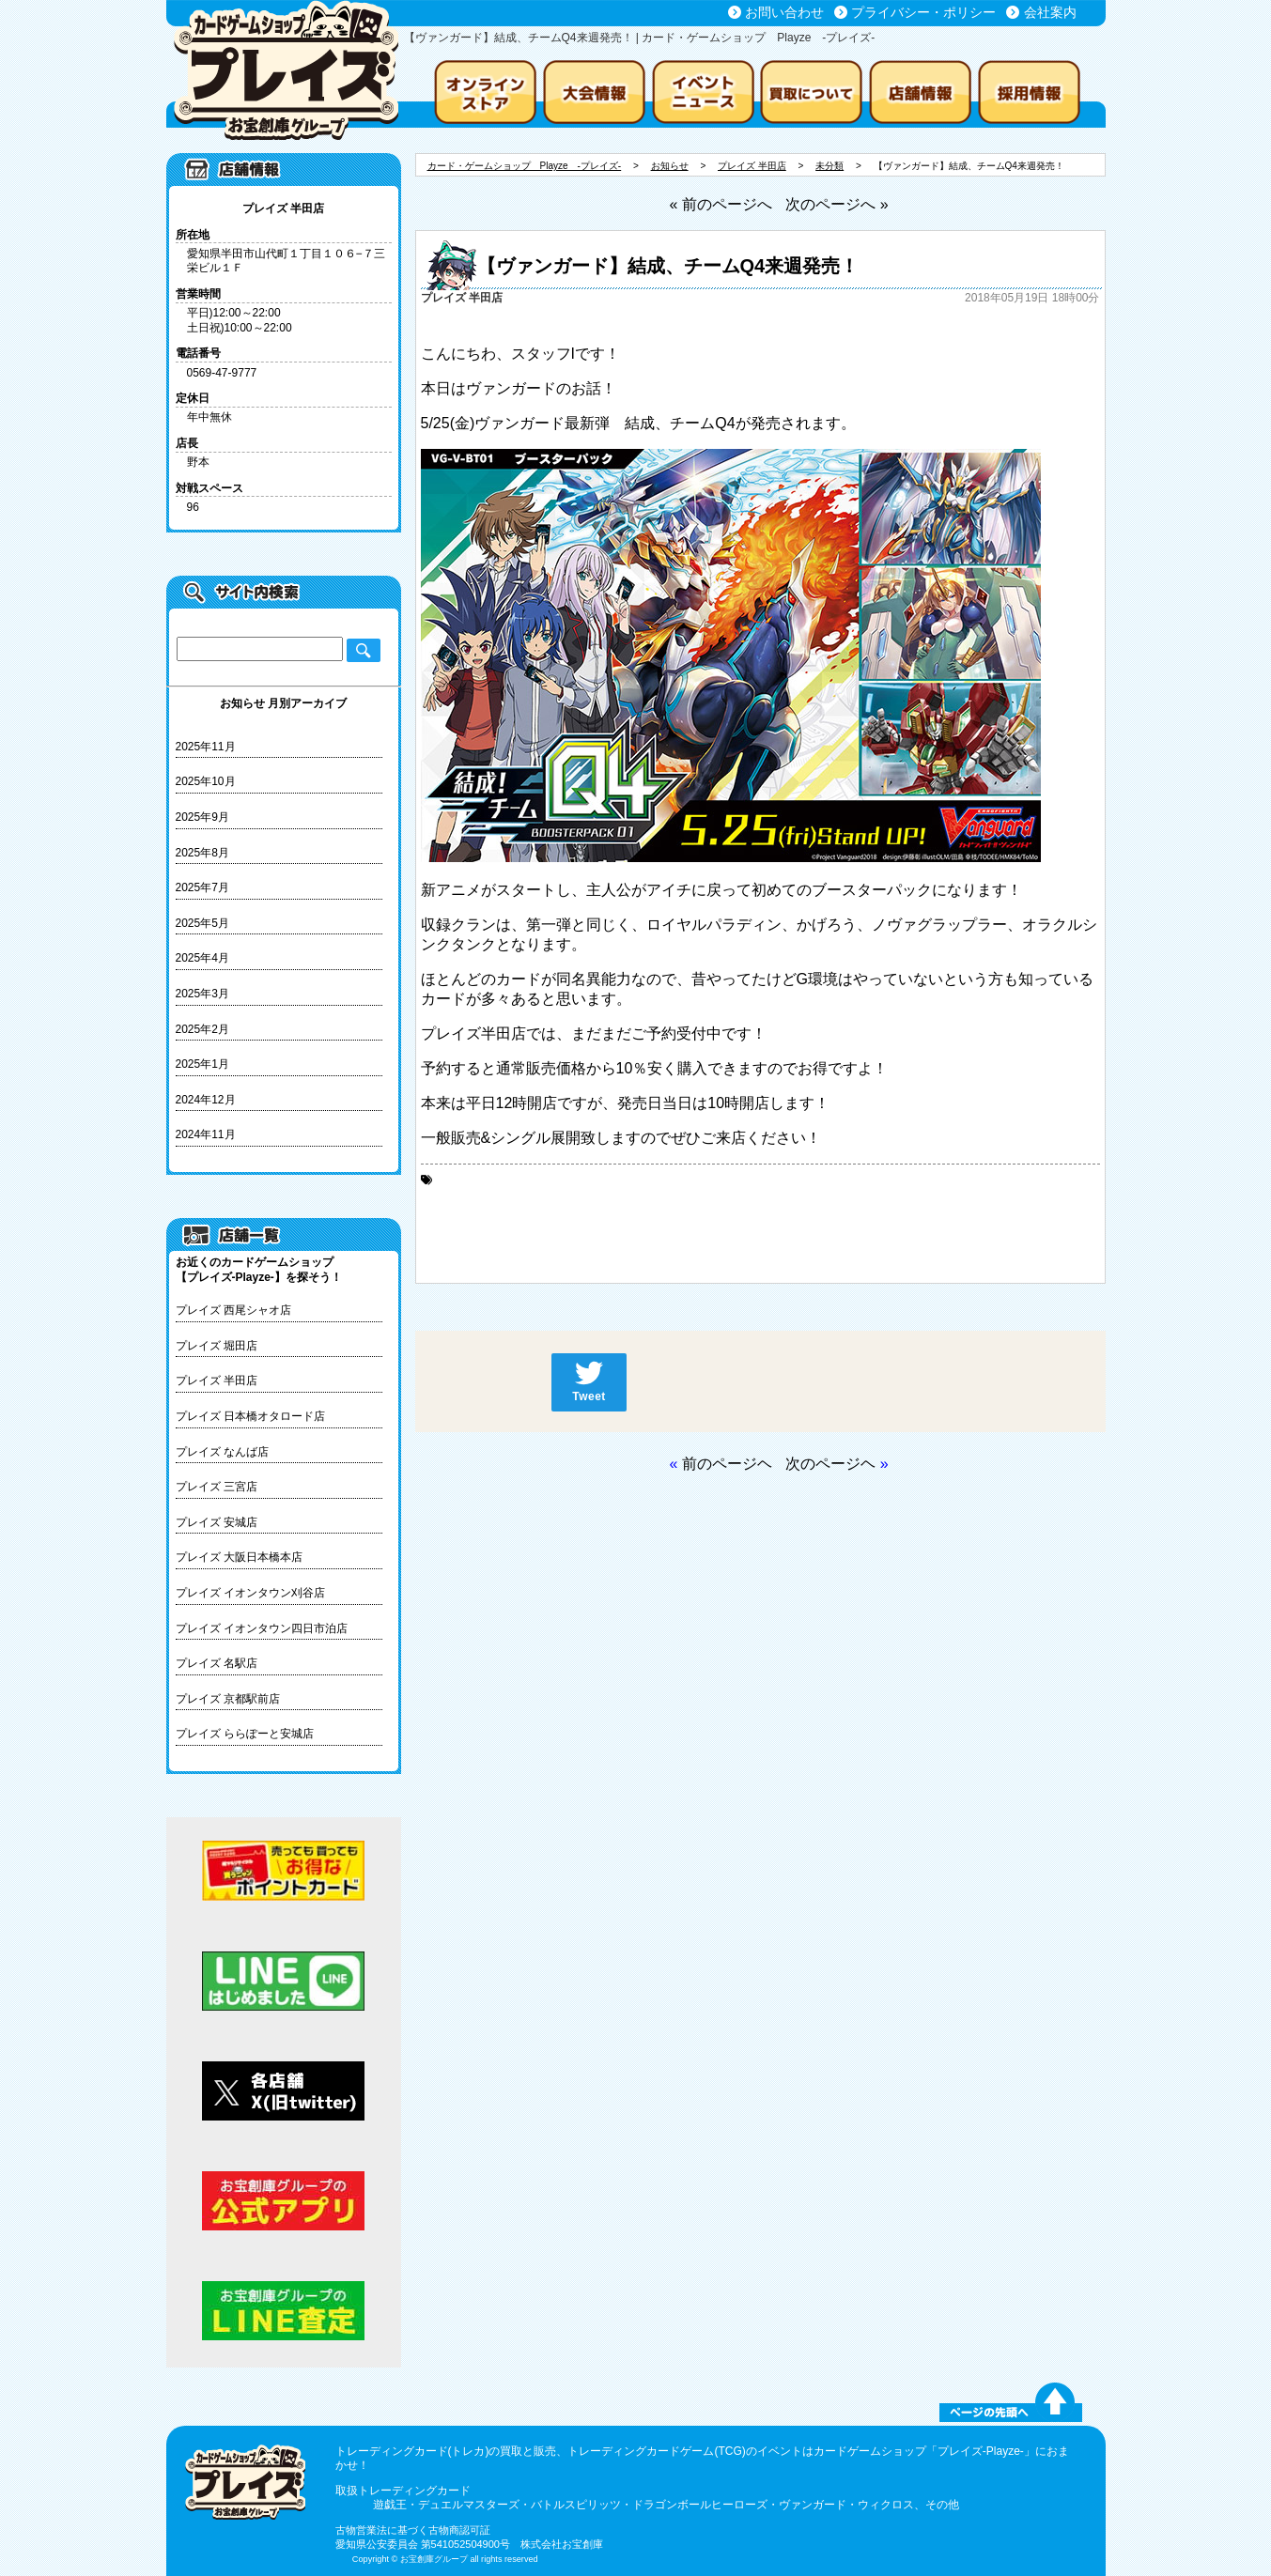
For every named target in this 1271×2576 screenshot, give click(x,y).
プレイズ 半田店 (216, 1380)
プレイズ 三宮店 (216, 1486)
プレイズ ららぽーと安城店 (245, 1733)
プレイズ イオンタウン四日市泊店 (262, 1628)
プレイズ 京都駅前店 (228, 1698)
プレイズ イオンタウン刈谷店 (250, 1592)
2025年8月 (202, 852)
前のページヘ (727, 1464)
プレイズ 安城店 (216, 1522)
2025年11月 (206, 746)
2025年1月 (202, 1064)
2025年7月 (202, 887)
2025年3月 (202, 993)
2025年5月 (202, 923)
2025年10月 (206, 781)
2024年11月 (206, 1134)
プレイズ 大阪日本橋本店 (239, 1557)
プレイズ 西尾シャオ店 (233, 1310)
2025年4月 (202, 957)
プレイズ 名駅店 (216, 1663)
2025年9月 (202, 817)
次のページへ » (836, 204)
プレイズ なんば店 (222, 1451)
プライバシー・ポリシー (923, 12)
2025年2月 (202, 1029)
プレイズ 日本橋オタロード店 (250, 1416)
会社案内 (1050, 12)
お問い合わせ (784, 12)
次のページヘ (830, 1464)
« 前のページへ (720, 204)
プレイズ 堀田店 (216, 1345)
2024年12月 (206, 1099)
